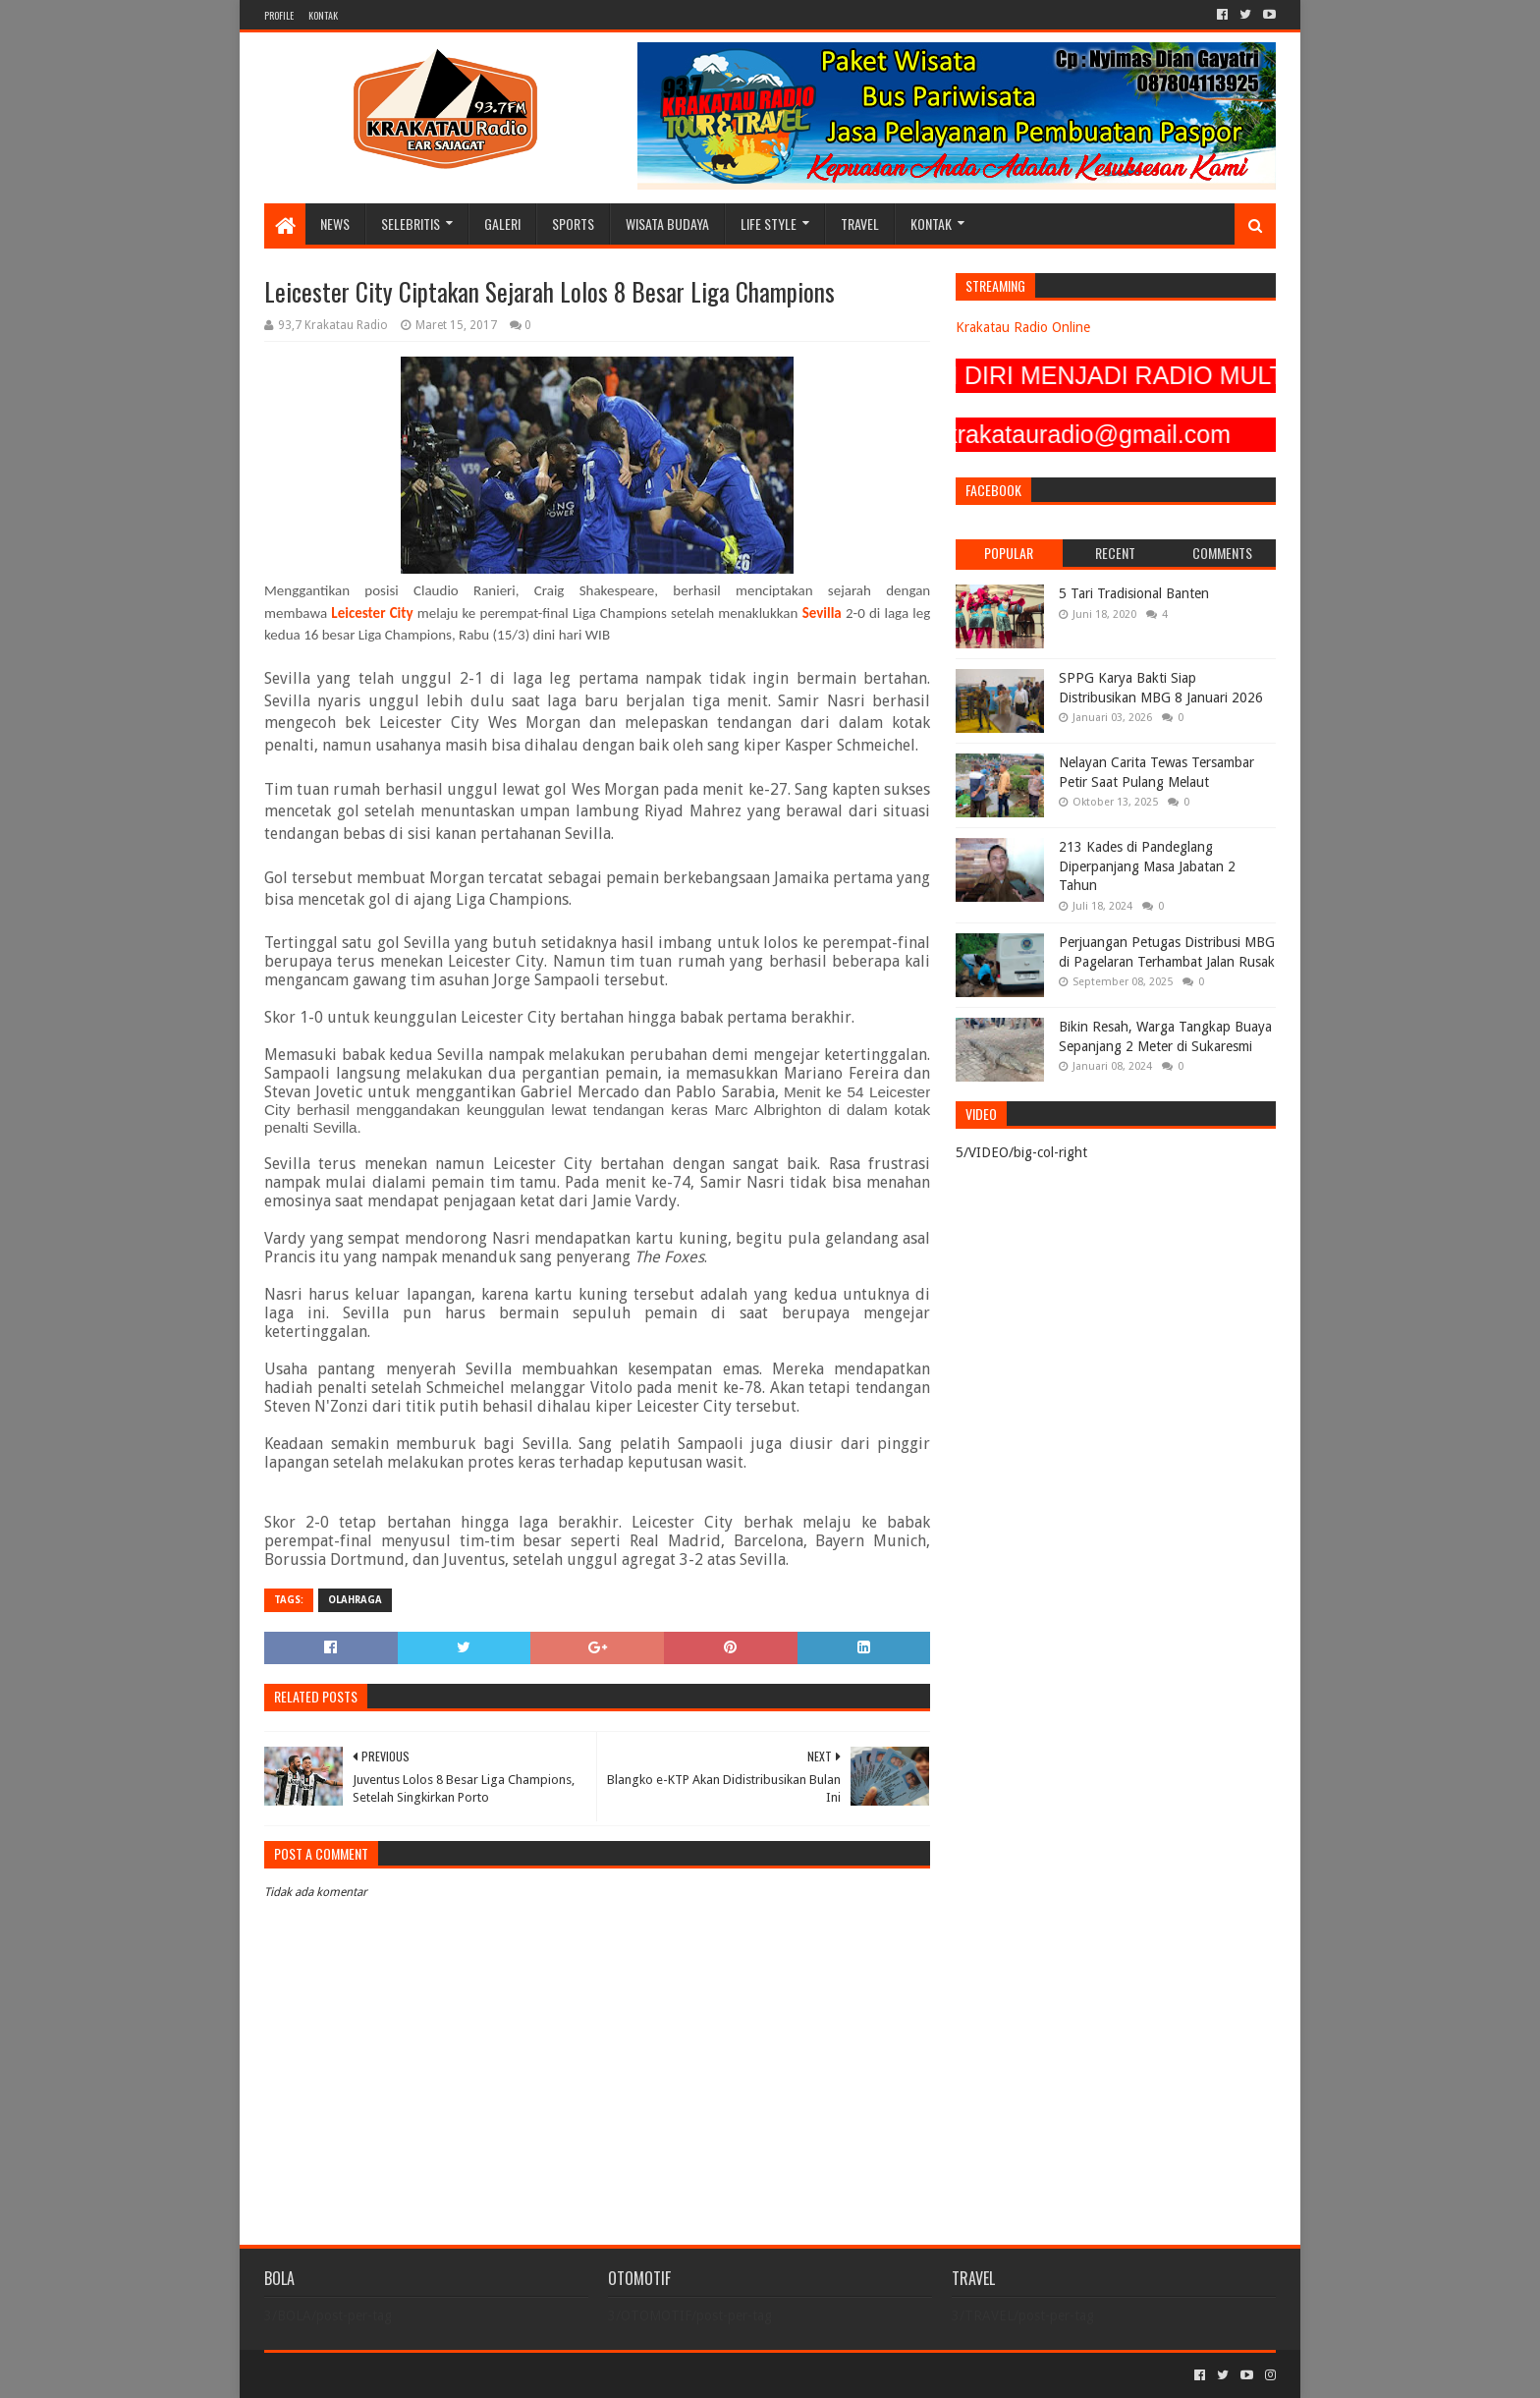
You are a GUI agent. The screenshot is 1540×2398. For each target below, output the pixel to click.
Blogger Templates (486, 2375)
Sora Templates (373, 2375)
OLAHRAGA (355, 1599)
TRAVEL (860, 223)
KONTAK (323, 15)
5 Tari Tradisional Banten (1134, 593)
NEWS (335, 223)
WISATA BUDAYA (667, 223)
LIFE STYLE (769, 223)
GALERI (502, 223)
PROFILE (279, 15)
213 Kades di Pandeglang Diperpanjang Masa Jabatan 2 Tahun (1147, 866)
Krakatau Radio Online (1023, 327)
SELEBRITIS (410, 223)
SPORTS (573, 223)
